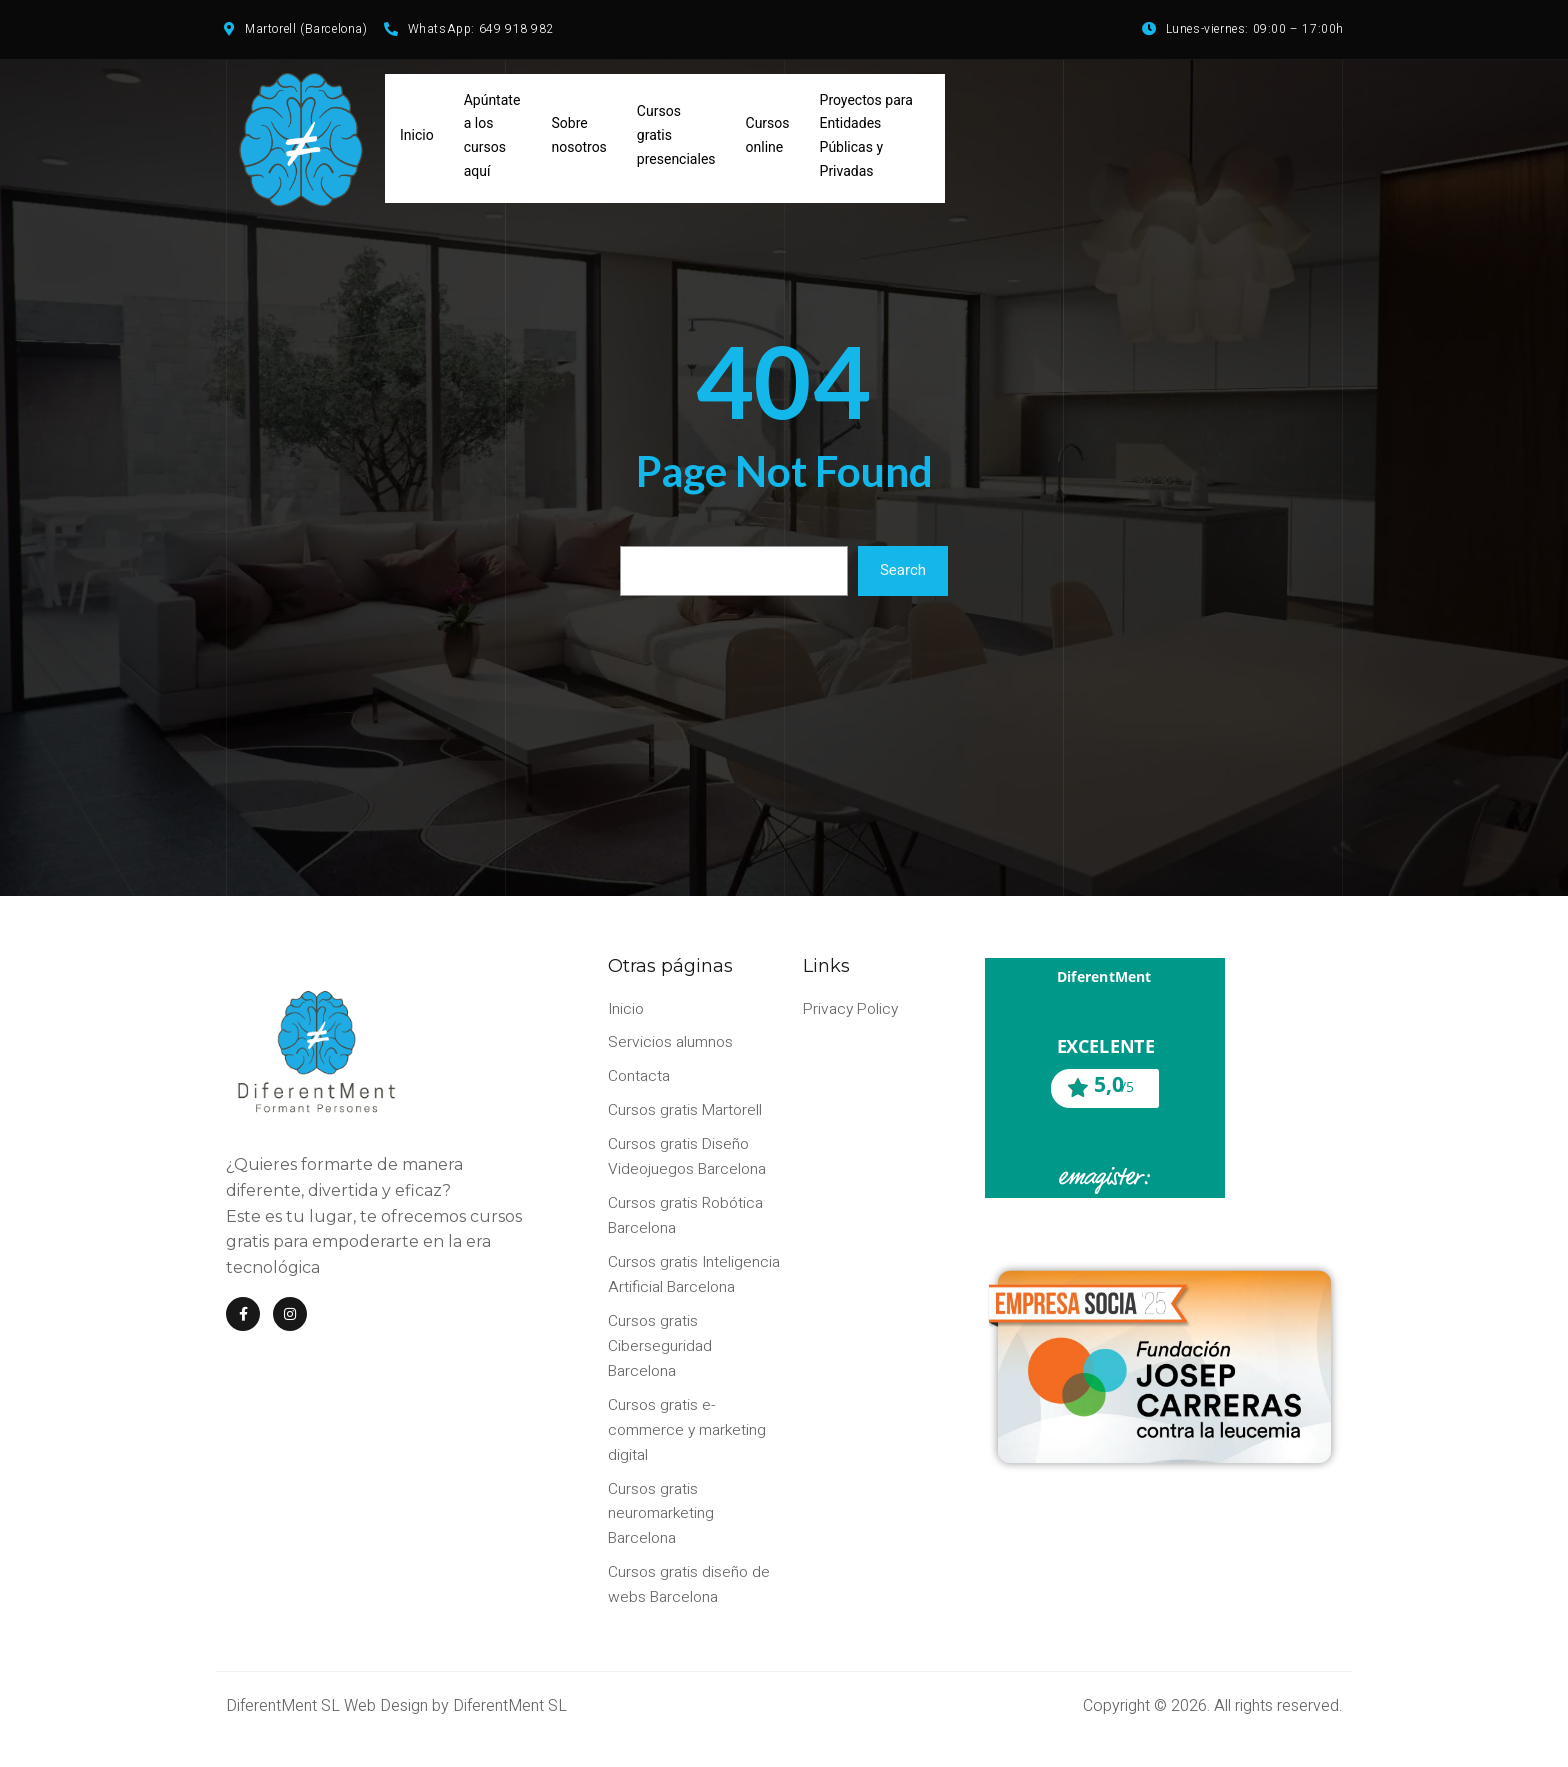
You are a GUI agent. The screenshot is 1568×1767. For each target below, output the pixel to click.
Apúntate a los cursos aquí (492, 139)
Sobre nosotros (579, 140)
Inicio (417, 140)
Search (903, 576)
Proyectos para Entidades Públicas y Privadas (866, 139)
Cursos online (768, 140)
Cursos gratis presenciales (676, 140)
